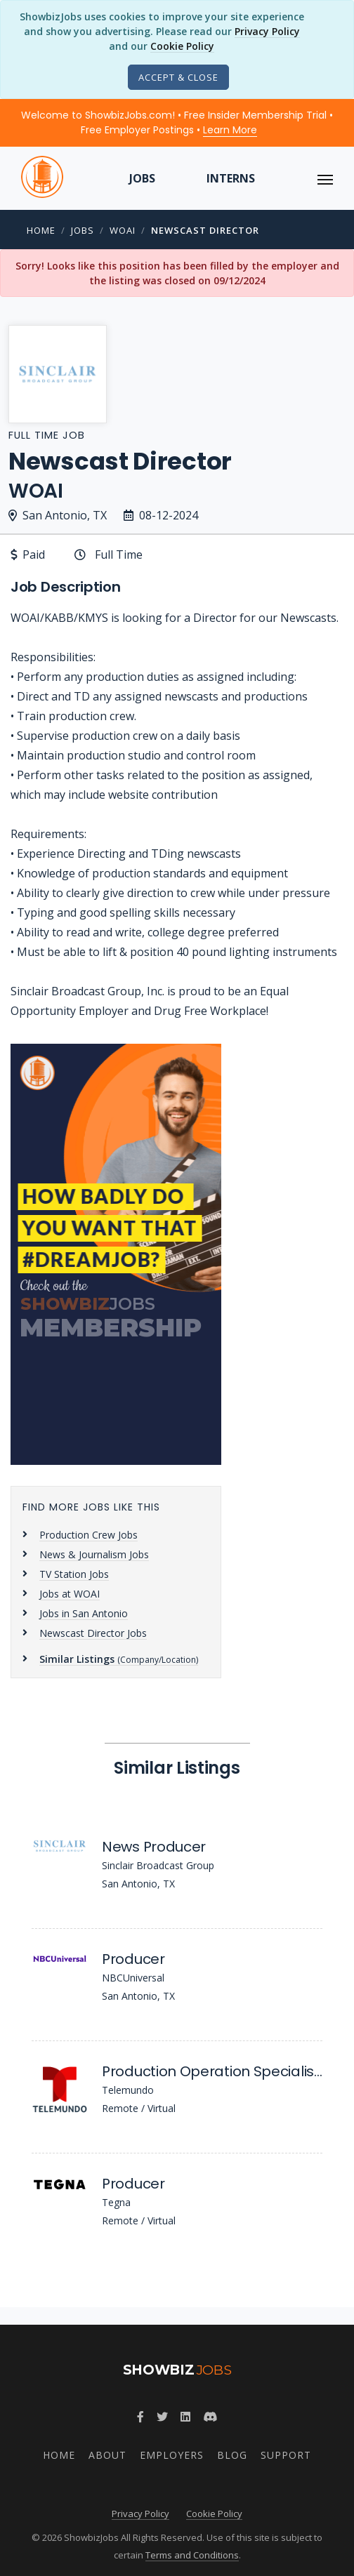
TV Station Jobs (74, 1574)
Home (41, 230)
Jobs (142, 178)
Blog (232, 2455)
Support (286, 2455)
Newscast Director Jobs (93, 1633)
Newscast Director (205, 230)
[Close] (178, 77)
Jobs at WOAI (69, 1593)
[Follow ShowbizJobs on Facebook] (140, 2416)
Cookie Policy (182, 46)
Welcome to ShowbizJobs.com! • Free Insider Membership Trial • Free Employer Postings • (177, 122)
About (107, 2455)
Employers (172, 2455)
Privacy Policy (267, 31)
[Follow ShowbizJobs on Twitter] (162, 2416)
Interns (230, 178)
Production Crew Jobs (88, 1534)
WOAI (123, 230)
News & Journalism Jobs (94, 1554)
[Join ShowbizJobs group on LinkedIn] (185, 2416)
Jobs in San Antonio (83, 1613)
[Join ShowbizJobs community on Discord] (210, 2416)
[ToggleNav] (325, 178)
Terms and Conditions (192, 2555)
